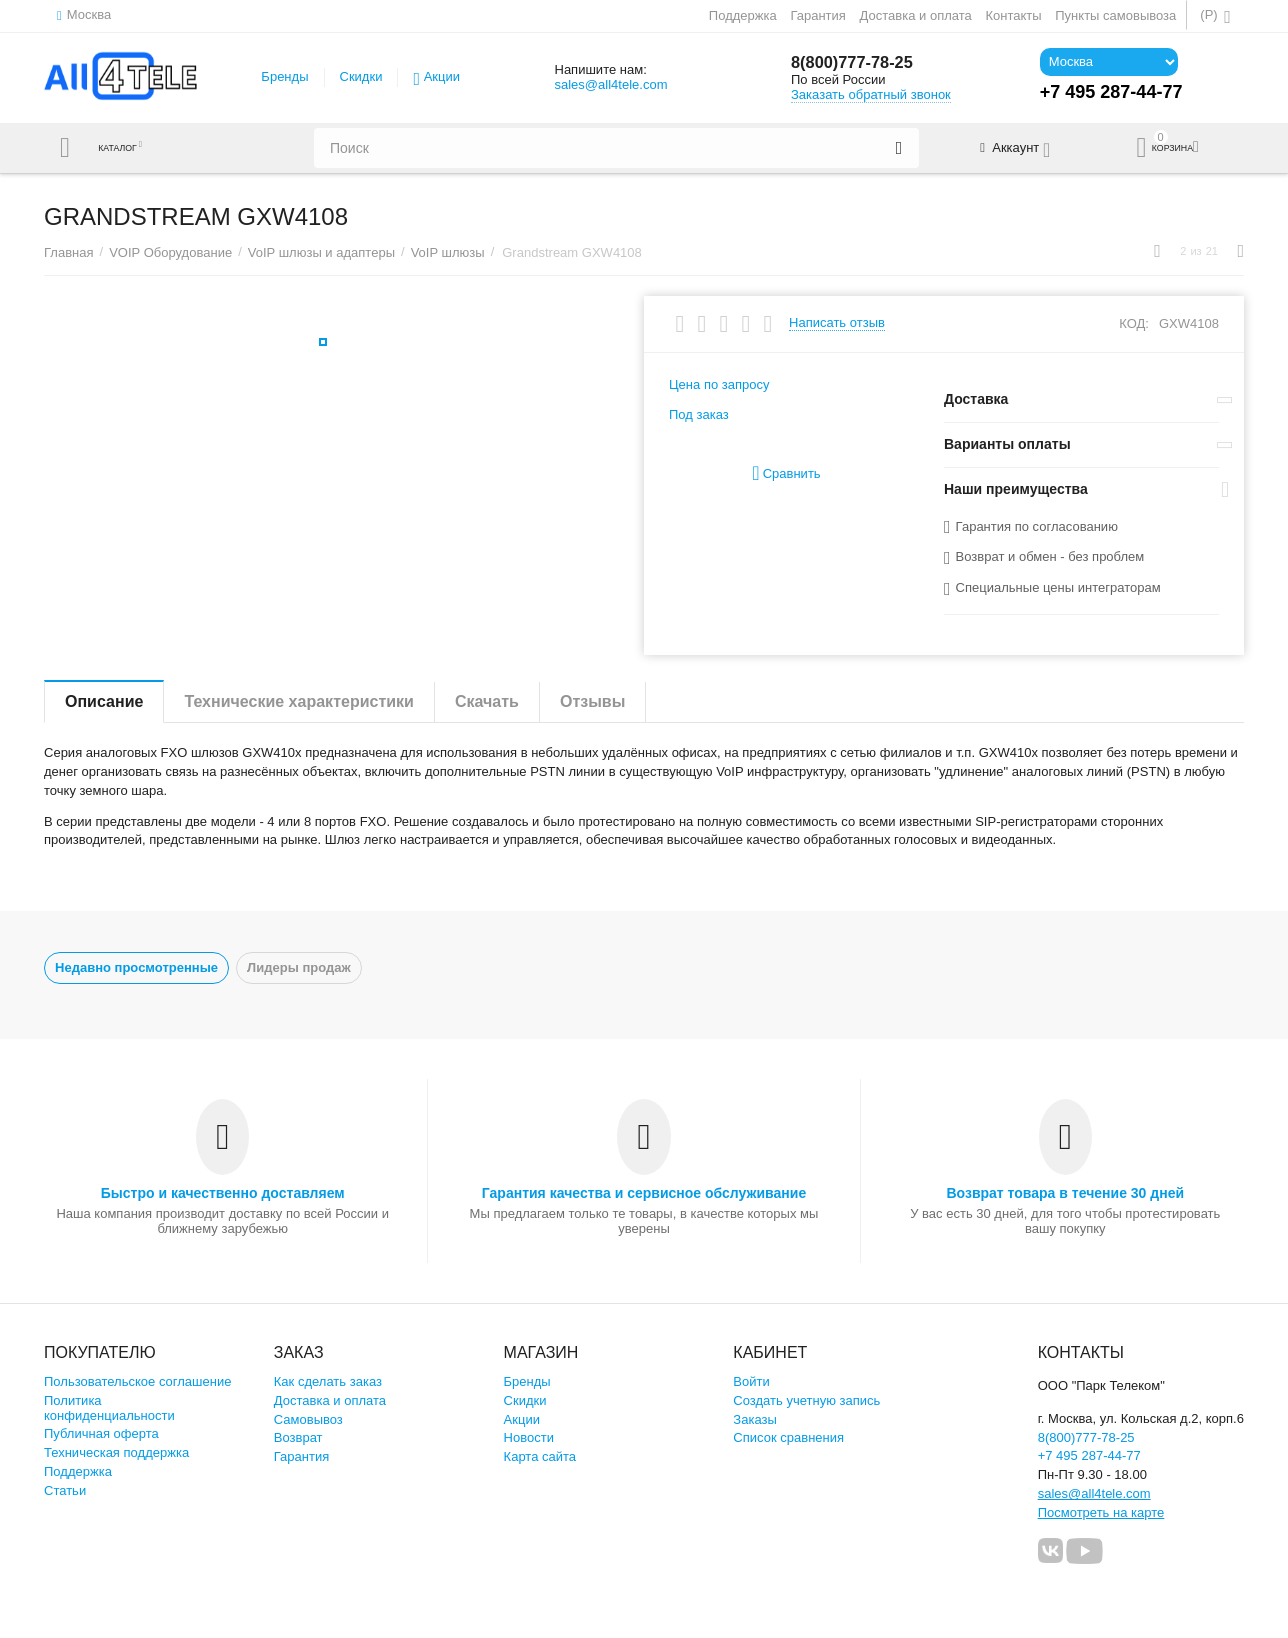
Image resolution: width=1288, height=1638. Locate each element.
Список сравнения (788, 1437)
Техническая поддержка (116, 1452)
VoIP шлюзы (448, 252)
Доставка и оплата (916, 15)
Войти (751, 1381)
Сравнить (786, 473)
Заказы (755, 1419)
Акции (442, 76)
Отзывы (592, 701)
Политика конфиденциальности (109, 1408)
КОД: (1134, 323)
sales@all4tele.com (610, 84)
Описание (104, 701)
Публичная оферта (101, 1433)
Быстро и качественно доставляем (223, 1193)
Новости (529, 1437)
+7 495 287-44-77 (1089, 1455)
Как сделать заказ (328, 1381)
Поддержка (743, 15)
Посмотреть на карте (1101, 1512)
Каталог (127, 148)
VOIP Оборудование (170, 252)
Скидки (361, 76)
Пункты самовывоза (1115, 15)
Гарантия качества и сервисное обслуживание (644, 1193)
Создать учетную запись (806, 1400)
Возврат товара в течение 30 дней (1065, 1193)
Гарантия (818, 15)
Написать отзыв (837, 323)
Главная (69, 252)
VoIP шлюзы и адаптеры (321, 252)
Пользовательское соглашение (137, 1381)
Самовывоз (308, 1419)
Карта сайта (540, 1456)
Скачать (487, 701)
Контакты (1013, 15)
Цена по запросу (719, 384)
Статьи (65, 1490)
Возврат (298, 1437)
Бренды (284, 76)
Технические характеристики (299, 701)
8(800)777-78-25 (858, 63)
